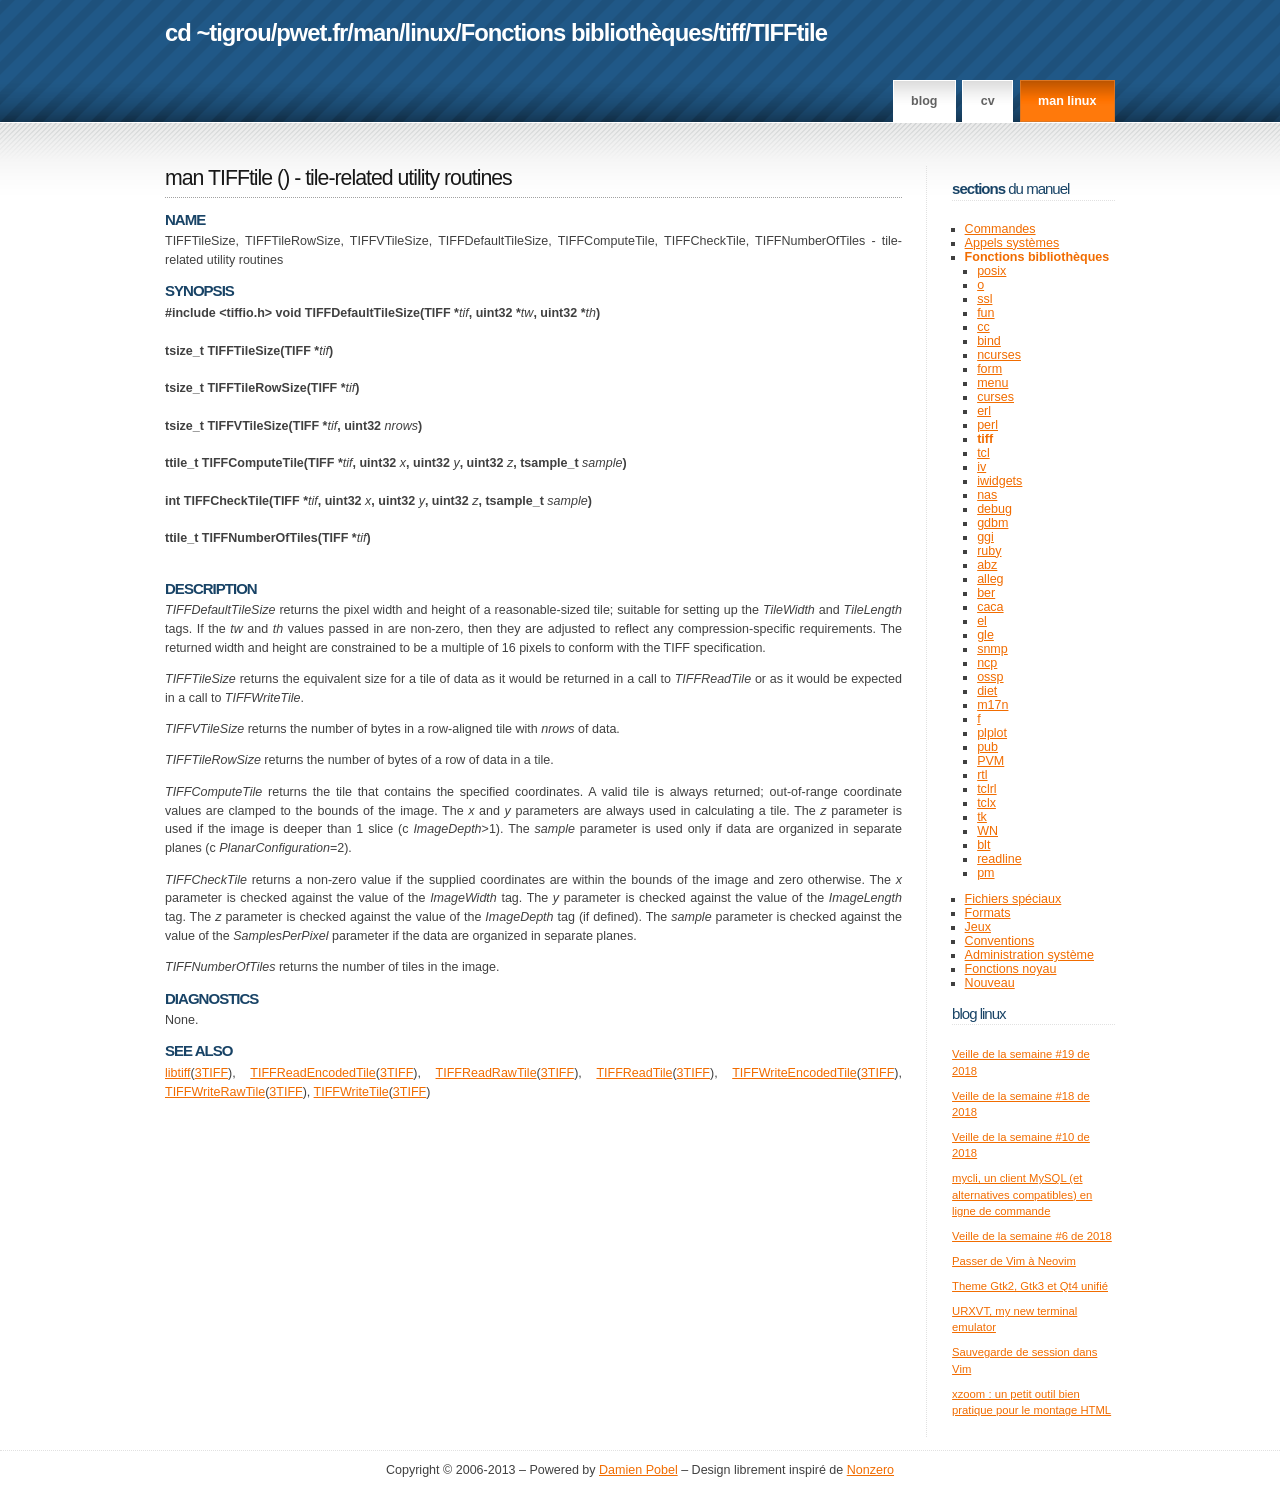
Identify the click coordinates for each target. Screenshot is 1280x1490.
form (989, 369)
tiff (731, 32)
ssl (984, 299)
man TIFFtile (218, 178)
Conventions (1000, 941)
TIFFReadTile (634, 1073)
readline (999, 859)
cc (983, 327)
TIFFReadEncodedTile (312, 1073)
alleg (990, 579)
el (982, 621)
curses (995, 397)
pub (987, 747)
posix (991, 271)
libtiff (178, 1073)
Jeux (978, 927)
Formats (988, 913)
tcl (983, 453)
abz (987, 565)
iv (981, 467)
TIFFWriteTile (351, 1092)
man (376, 32)
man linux (1067, 101)
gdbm (992, 523)
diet (987, 691)
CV (988, 101)
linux (430, 32)
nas (987, 495)
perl (987, 425)
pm (985, 873)
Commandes (1000, 229)
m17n (992, 705)
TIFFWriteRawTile (215, 1092)
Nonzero (870, 1470)
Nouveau (990, 983)
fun (985, 313)
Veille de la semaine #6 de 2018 (1032, 1236)
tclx (986, 803)
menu (992, 383)
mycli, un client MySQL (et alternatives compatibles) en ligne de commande (1022, 1194)
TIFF (215, 1073)
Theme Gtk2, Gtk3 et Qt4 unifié (1030, 1286)
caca (990, 607)
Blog (924, 101)
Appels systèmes (1012, 243)
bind (989, 341)
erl (984, 411)
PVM (990, 761)
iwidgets (999, 481)
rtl (982, 775)
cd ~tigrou (218, 32)
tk (982, 817)
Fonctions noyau (1011, 969)
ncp (987, 663)
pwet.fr (311, 32)
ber (986, 593)
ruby (989, 551)
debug (994, 509)
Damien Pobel (638, 1470)
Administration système (1029, 955)
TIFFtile (788, 32)
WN (987, 831)
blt (983, 845)
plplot (992, 733)
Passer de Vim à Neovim (1014, 1261)
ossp (990, 677)
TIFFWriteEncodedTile (794, 1073)
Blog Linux (979, 1013)
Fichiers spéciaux (1013, 899)
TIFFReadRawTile (486, 1073)
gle (985, 635)
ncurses (999, 355)
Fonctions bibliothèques (587, 32)
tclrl (986, 789)
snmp (992, 649)
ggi (985, 537)
